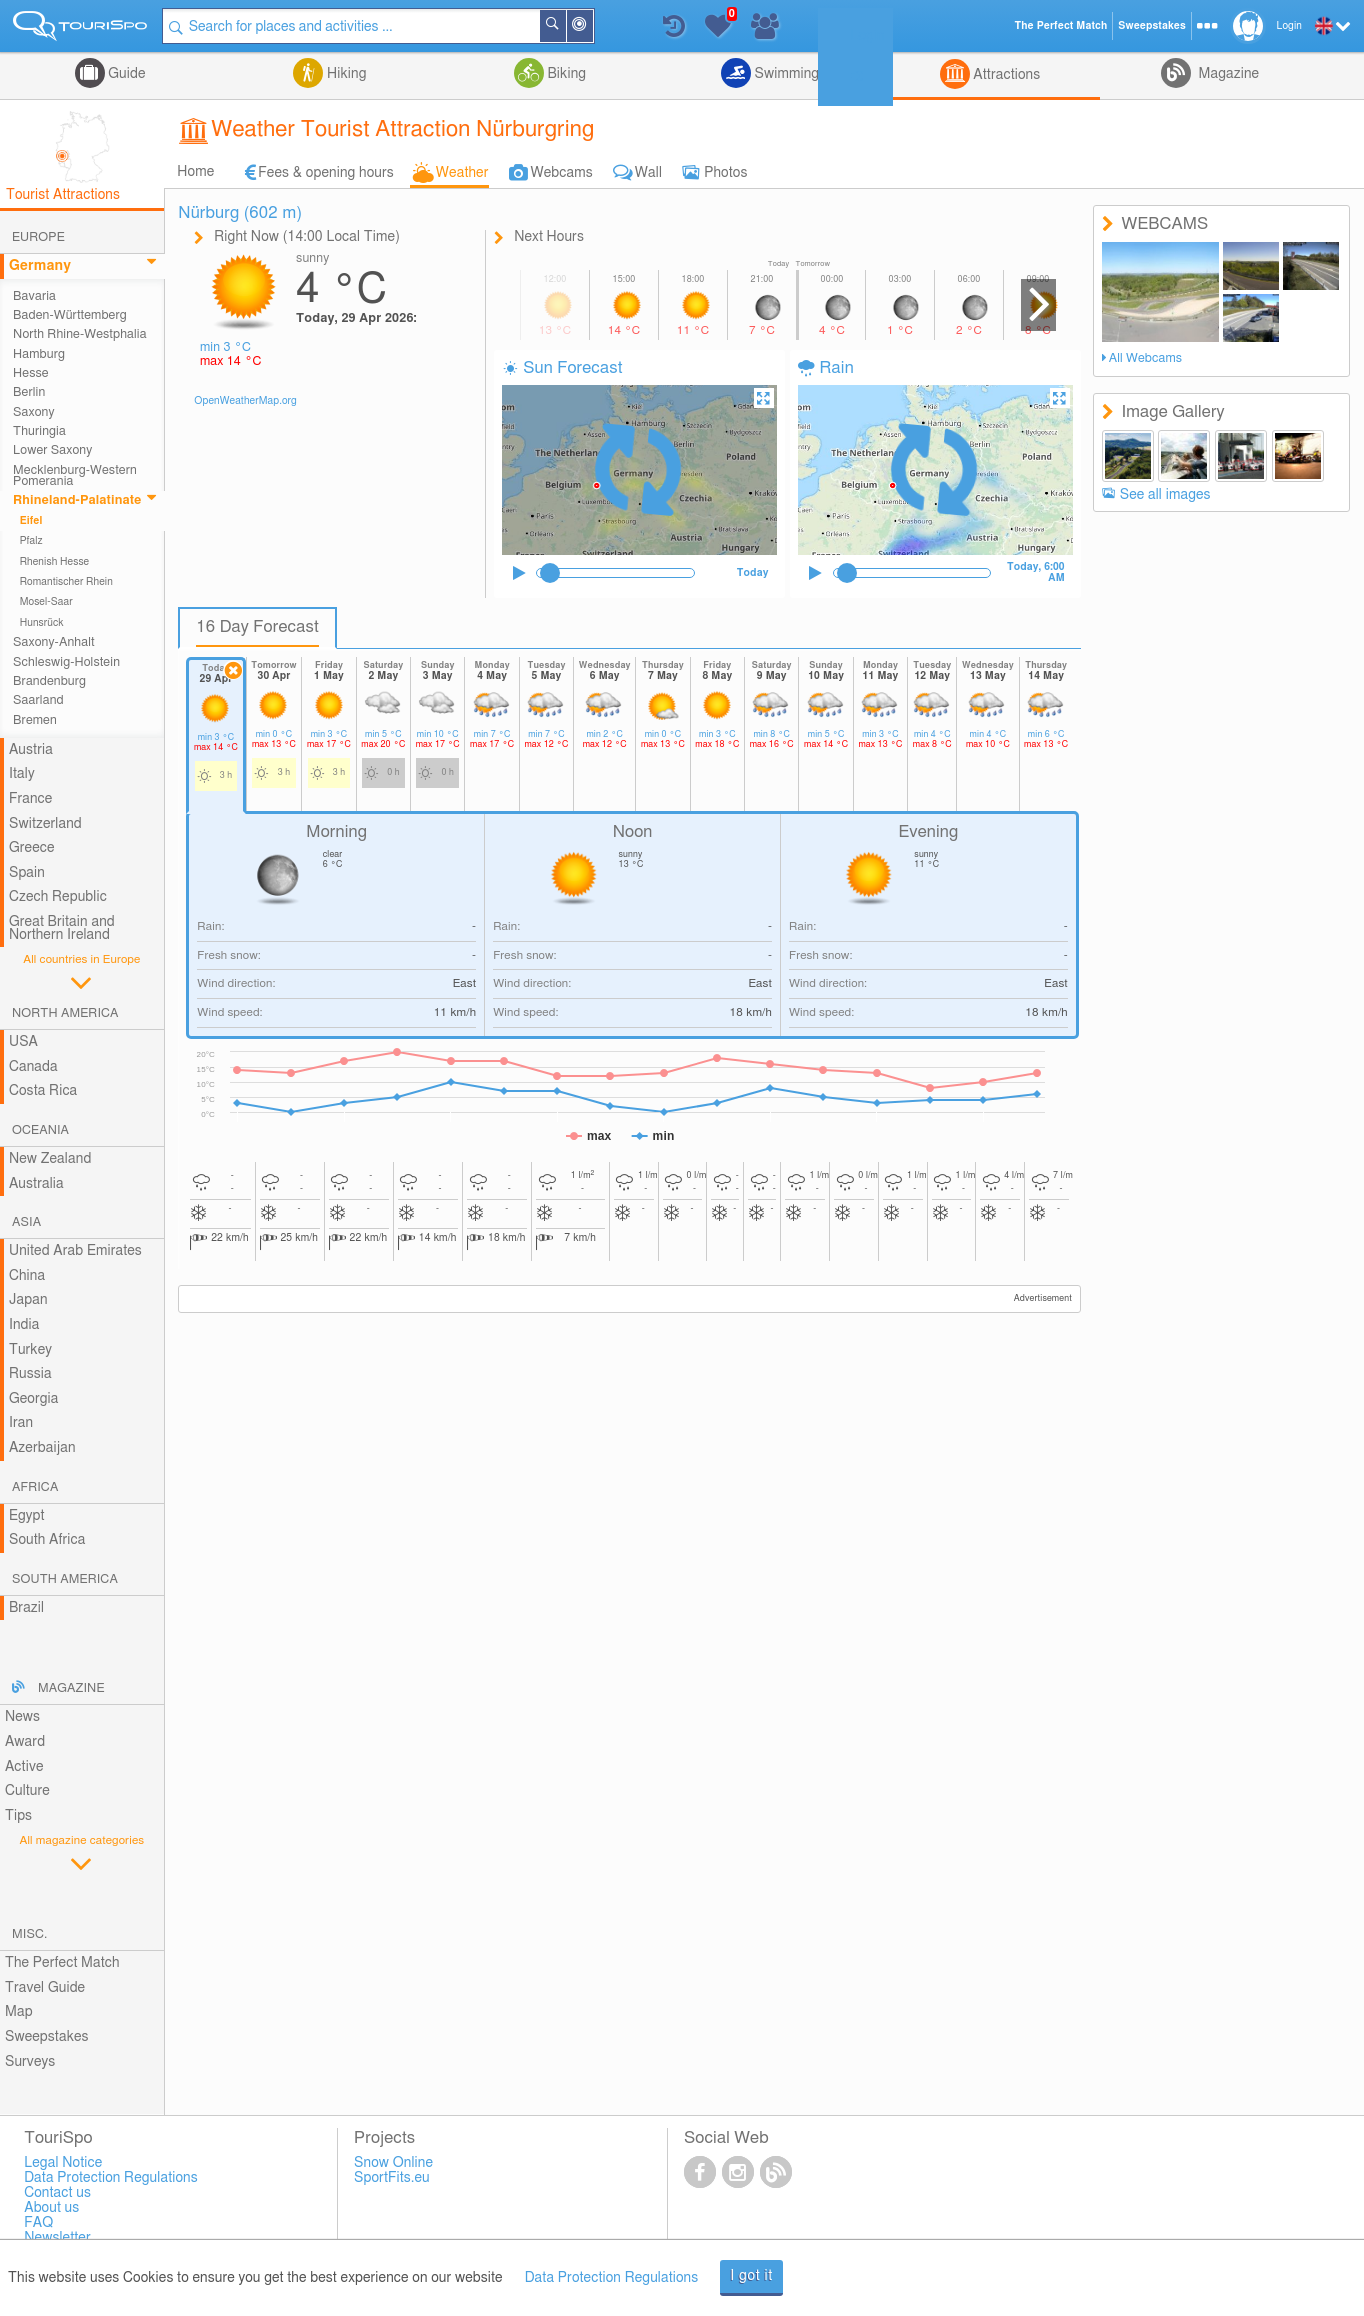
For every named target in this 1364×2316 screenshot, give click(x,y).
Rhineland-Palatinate (77, 500)
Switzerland (45, 824)
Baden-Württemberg (70, 315)
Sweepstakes (47, 2037)
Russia (30, 1374)
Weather (462, 173)
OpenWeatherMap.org (245, 401)
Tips (18, 1816)
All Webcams (1146, 358)
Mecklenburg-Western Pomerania (75, 476)
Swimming (785, 74)
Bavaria (34, 296)
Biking (565, 74)
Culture (27, 1791)
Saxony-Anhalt (54, 642)
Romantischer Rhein (66, 582)
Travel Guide (45, 1988)
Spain (27, 873)
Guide (125, 74)
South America (65, 1579)
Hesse (31, 373)
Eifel (31, 521)
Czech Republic (58, 897)
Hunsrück (42, 623)
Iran (21, 1423)
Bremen (35, 720)
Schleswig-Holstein (66, 662)
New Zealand (50, 1159)
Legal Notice (63, 2163)
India (24, 1325)
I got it (751, 2276)
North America (65, 1013)
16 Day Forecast (257, 627)
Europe (38, 237)
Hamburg (39, 354)
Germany (40, 266)
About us (51, 2208)
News (22, 1717)
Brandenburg (49, 681)
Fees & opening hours (326, 173)
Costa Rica (43, 1091)
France (31, 799)
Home (195, 172)
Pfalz (31, 541)
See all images (1165, 495)
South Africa (47, 1540)
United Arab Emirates (75, 1251)
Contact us (57, 2193)
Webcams (562, 173)
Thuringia (39, 431)
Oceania (40, 1130)
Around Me (593, 27)
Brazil (26, 1608)
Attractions (1005, 75)
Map (19, 2012)
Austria (31, 750)
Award (25, 1742)
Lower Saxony (52, 450)
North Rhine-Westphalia (80, 334)
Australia (36, 1184)
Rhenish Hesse (55, 562)
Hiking (344, 74)
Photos (725, 173)
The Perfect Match (62, 1963)
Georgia (34, 1399)
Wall (648, 173)
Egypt (27, 1516)
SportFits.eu (392, 2178)
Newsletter (57, 2238)
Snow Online (393, 2163)
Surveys (30, 2062)
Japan (28, 1300)
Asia (26, 1222)
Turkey (30, 1350)
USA (23, 1042)
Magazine (1227, 74)
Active (24, 1767)
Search (566, 26)
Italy (22, 774)
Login (1289, 26)
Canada (33, 1067)
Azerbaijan (42, 1448)
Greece (32, 848)
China (27, 1276)
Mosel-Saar (46, 602)
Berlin (29, 392)
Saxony (34, 412)
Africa (35, 1487)
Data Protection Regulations (612, 2278)
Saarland (38, 700)
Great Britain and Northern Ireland (62, 928)
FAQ (38, 2223)
